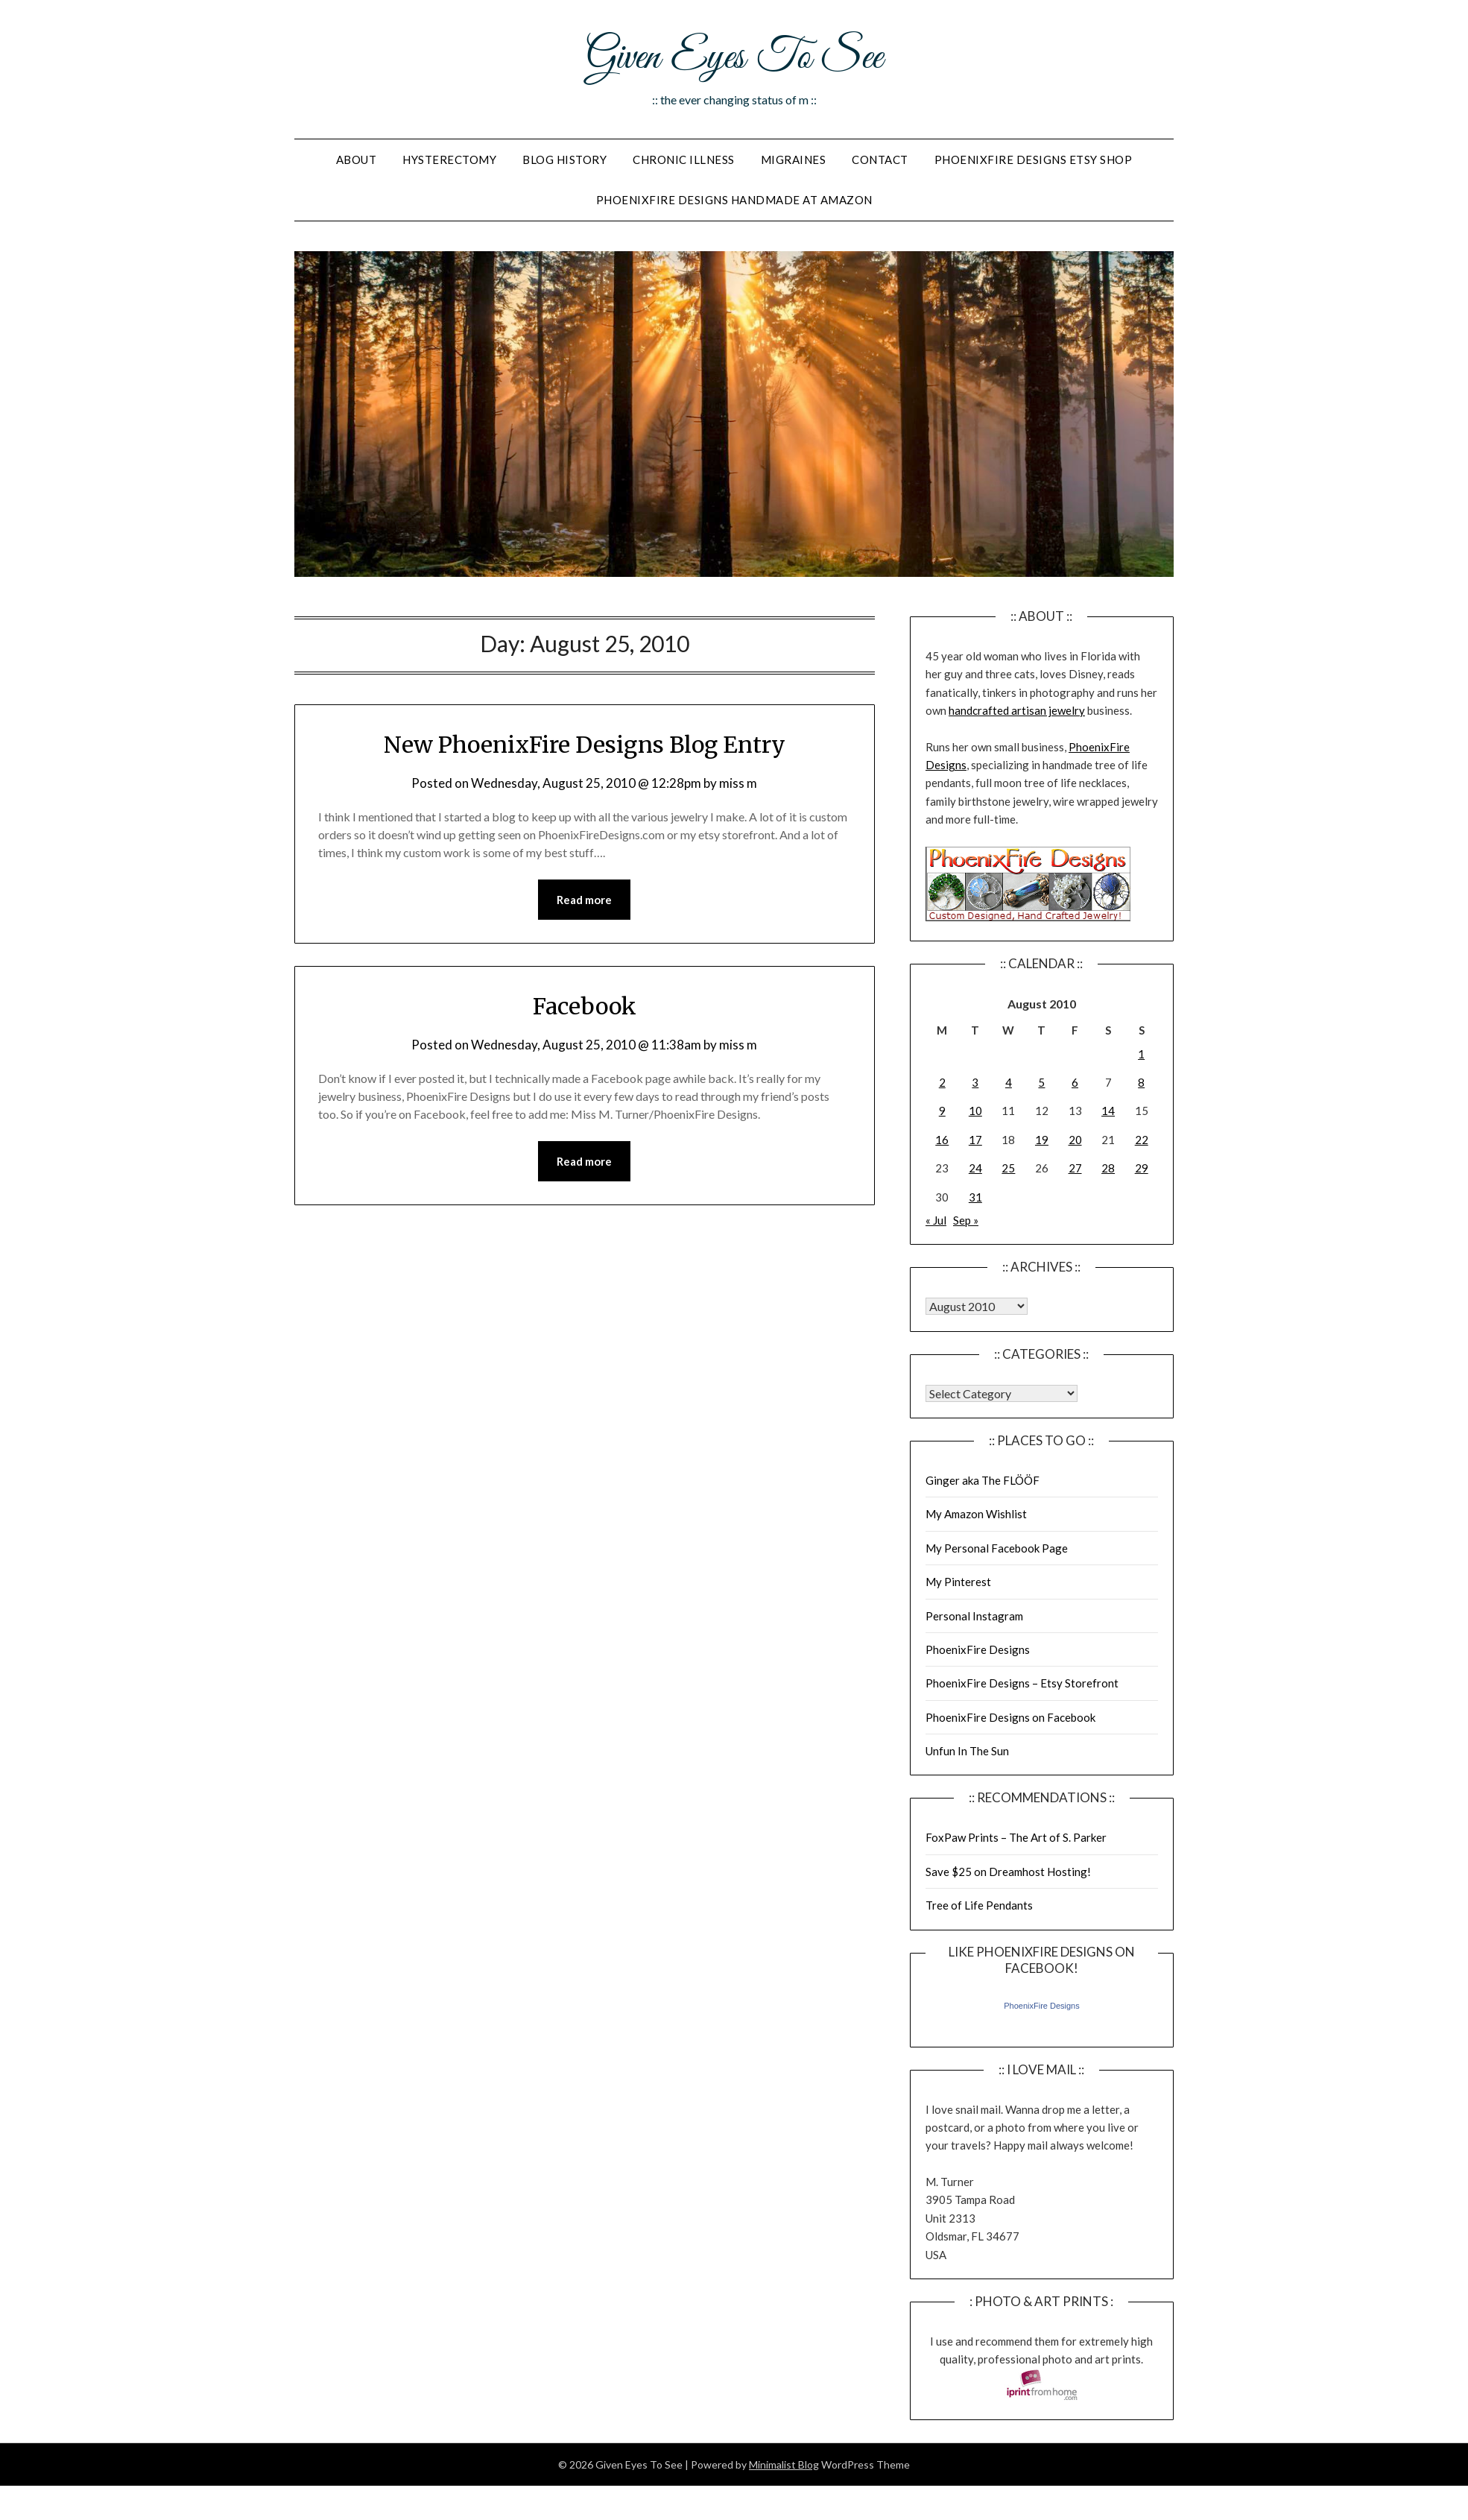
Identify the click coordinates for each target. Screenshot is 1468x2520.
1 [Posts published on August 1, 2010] (1141, 1054)
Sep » (965, 1220)
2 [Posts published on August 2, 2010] (942, 1082)
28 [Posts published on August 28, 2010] (1108, 1168)
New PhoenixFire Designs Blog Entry (584, 744)
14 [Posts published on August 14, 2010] (1108, 1110)
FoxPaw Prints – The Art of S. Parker (1016, 1837)
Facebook (584, 1006)
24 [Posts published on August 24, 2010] (975, 1168)
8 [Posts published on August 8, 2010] (1141, 1082)
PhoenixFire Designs (978, 1649)
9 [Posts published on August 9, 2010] (942, 1110)
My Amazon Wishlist (976, 1513)
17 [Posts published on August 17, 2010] (975, 1139)
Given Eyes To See (734, 58)
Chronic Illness (684, 159)
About (356, 159)
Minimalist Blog (784, 2464)
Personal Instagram (974, 1616)
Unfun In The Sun (967, 1751)
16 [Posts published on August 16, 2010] (942, 1139)
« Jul (936, 1220)
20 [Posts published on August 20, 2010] (1075, 1139)
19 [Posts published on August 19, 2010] (1041, 1139)
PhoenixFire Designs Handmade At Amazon (734, 199)
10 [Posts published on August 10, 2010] (975, 1110)
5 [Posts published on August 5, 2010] (1041, 1082)
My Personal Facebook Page (997, 1548)
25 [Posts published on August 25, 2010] (1008, 1168)
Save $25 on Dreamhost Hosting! (1008, 1871)
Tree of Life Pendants (979, 1905)
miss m (738, 783)
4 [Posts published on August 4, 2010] (1008, 1082)
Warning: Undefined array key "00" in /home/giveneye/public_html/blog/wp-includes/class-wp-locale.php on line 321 (977, 1306)
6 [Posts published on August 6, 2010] (1075, 1082)
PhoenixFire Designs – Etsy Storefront (1022, 1683)
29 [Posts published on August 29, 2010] (1141, 1168)
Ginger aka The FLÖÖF (983, 1480)
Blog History (564, 159)
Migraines (793, 159)
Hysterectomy (449, 159)
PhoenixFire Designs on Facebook (1010, 1717)
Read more (584, 899)
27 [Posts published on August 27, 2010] (1075, 1168)
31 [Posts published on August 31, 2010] (975, 1197)
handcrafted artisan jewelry (1017, 710)
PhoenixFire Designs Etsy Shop (1033, 159)
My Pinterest (958, 1581)
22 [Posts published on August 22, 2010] (1141, 1139)
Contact (880, 159)
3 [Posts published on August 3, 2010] (975, 1082)
